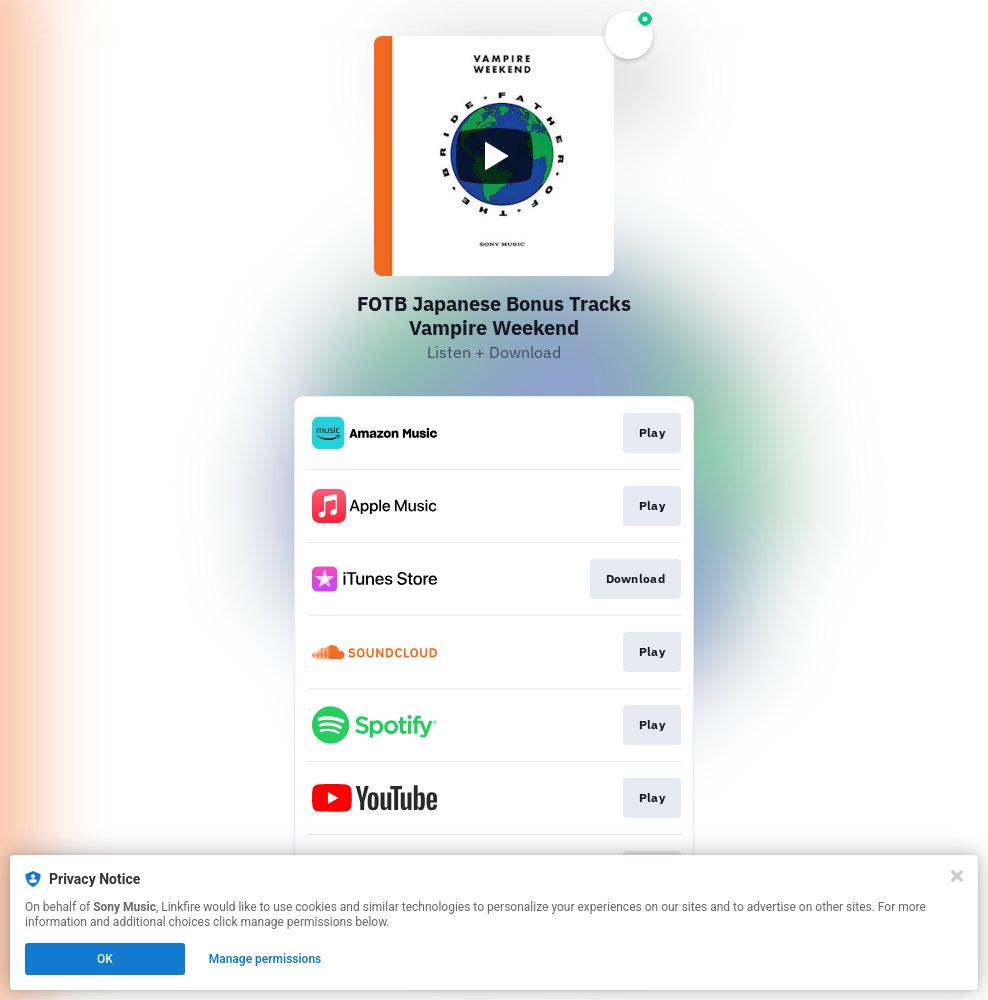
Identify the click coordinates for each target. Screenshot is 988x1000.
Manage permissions (265, 959)
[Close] (957, 876)
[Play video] (494, 156)
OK (105, 959)
